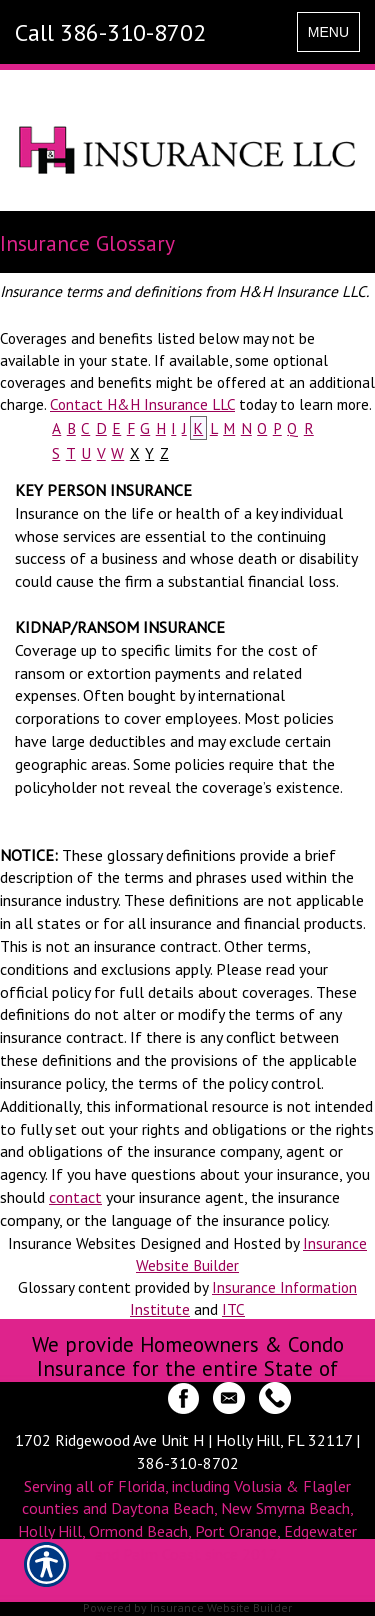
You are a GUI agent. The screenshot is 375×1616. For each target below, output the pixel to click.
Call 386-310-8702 (110, 32)
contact (75, 1197)
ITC (233, 1309)
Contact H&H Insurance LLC (142, 404)
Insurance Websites (72, 1243)
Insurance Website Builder (221, 1607)
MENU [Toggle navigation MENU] (333, 36)
